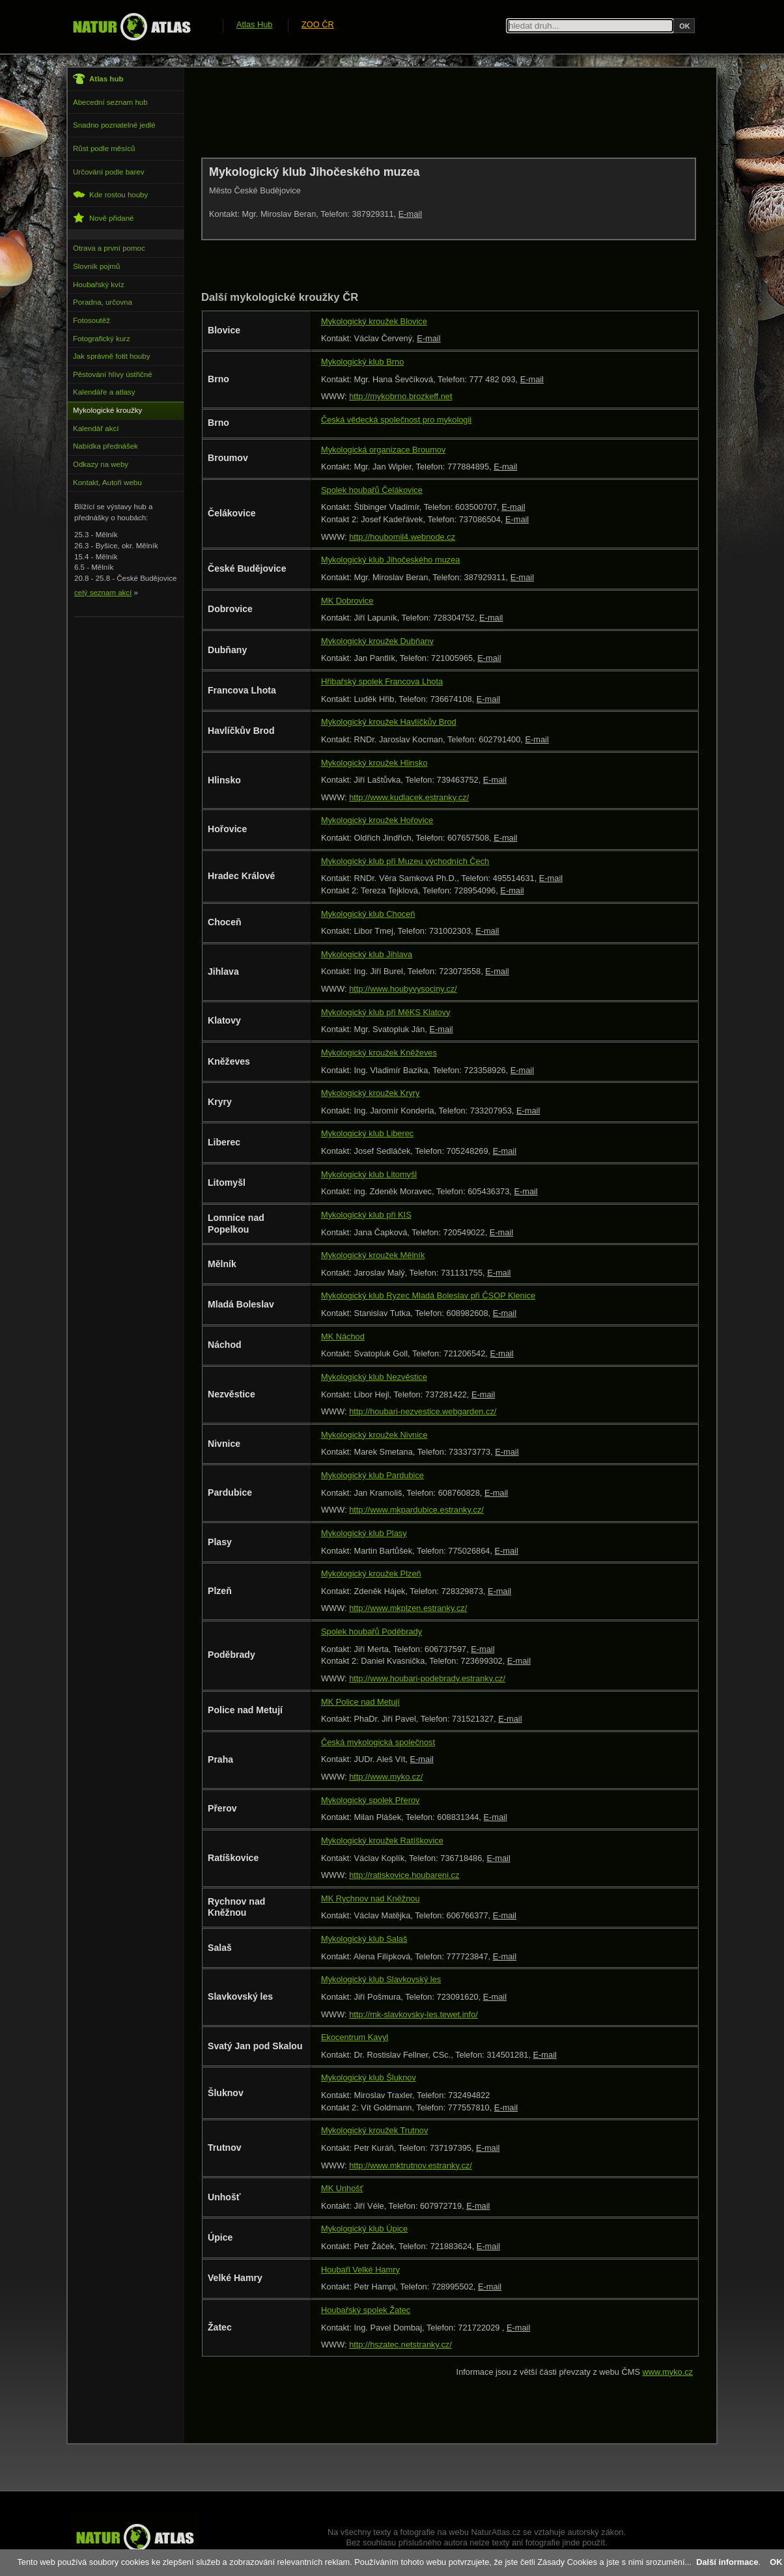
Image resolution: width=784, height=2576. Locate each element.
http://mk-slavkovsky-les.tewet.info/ (413, 2014)
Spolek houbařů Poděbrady (371, 1631)
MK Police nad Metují (360, 1702)
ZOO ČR (317, 24)
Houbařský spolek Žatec (365, 2310)
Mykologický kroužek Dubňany (377, 641)
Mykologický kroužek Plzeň (371, 1573)
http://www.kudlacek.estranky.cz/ (409, 797)
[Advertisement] (438, 112)
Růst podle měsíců (104, 148)
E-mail (410, 214)
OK (776, 2562)
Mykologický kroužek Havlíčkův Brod (388, 722)
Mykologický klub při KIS (366, 1215)
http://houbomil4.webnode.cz (402, 537)
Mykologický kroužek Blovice (374, 321)
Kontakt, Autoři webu (107, 482)
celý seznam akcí (103, 592)
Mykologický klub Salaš (364, 1939)
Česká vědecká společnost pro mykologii (396, 420)
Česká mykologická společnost (378, 1742)
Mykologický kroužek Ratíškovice (382, 1840)
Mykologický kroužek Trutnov (374, 2130)
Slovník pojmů (96, 266)
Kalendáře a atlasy (104, 392)
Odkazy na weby (100, 464)
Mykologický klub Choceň (368, 914)
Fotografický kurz (101, 339)
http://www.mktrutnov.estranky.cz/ (410, 2165)
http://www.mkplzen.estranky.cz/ (408, 1608)
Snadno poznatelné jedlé (114, 125)
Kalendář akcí (96, 428)
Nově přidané (103, 218)
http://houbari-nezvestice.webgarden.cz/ (422, 1411)
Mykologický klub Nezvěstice (374, 1377)
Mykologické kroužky (107, 410)
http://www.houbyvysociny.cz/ (402, 989)
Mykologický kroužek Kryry (370, 1093)
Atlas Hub (254, 24)
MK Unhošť (342, 2188)
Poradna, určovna (102, 302)
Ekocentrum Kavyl (354, 2037)
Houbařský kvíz (98, 284)
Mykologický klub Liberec (367, 1133)
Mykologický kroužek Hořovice (377, 820)
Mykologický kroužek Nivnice (374, 1435)
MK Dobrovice (347, 601)
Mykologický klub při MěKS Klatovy (385, 1012)
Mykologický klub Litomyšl (369, 1174)
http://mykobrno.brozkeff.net (400, 396)
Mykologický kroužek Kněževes (379, 1052)
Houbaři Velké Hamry (360, 2270)
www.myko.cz (668, 2372)
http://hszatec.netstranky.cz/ (400, 2344)
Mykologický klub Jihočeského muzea (390, 560)
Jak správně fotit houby (111, 356)
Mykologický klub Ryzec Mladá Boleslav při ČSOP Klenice (428, 1295)
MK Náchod (343, 1336)
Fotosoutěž (91, 320)
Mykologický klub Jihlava (366, 954)
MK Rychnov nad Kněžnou (370, 1898)
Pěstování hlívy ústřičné (112, 374)
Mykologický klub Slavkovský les (381, 1979)
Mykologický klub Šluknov (368, 2077)
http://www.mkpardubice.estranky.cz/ (416, 1510)
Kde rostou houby (110, 194)
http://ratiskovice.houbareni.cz (404, 1875)
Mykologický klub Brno (362, 362)
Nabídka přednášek (105, 446)
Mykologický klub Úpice (364, 2228)
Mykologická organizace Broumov (383, 450)
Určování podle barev (108, 172)
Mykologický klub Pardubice (372, 1475)
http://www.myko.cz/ (386, 1777)
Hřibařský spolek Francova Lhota (382, 681)
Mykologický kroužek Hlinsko (374, 763)
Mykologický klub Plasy (364, 1533)
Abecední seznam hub (110, 102)
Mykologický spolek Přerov (370, 1800)
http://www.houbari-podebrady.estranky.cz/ (427, 1678)
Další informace (727, 2562)
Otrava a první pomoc (109, 248)
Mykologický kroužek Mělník (373, 1255)
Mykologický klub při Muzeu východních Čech (405, 861)
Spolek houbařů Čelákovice (372, 490)
